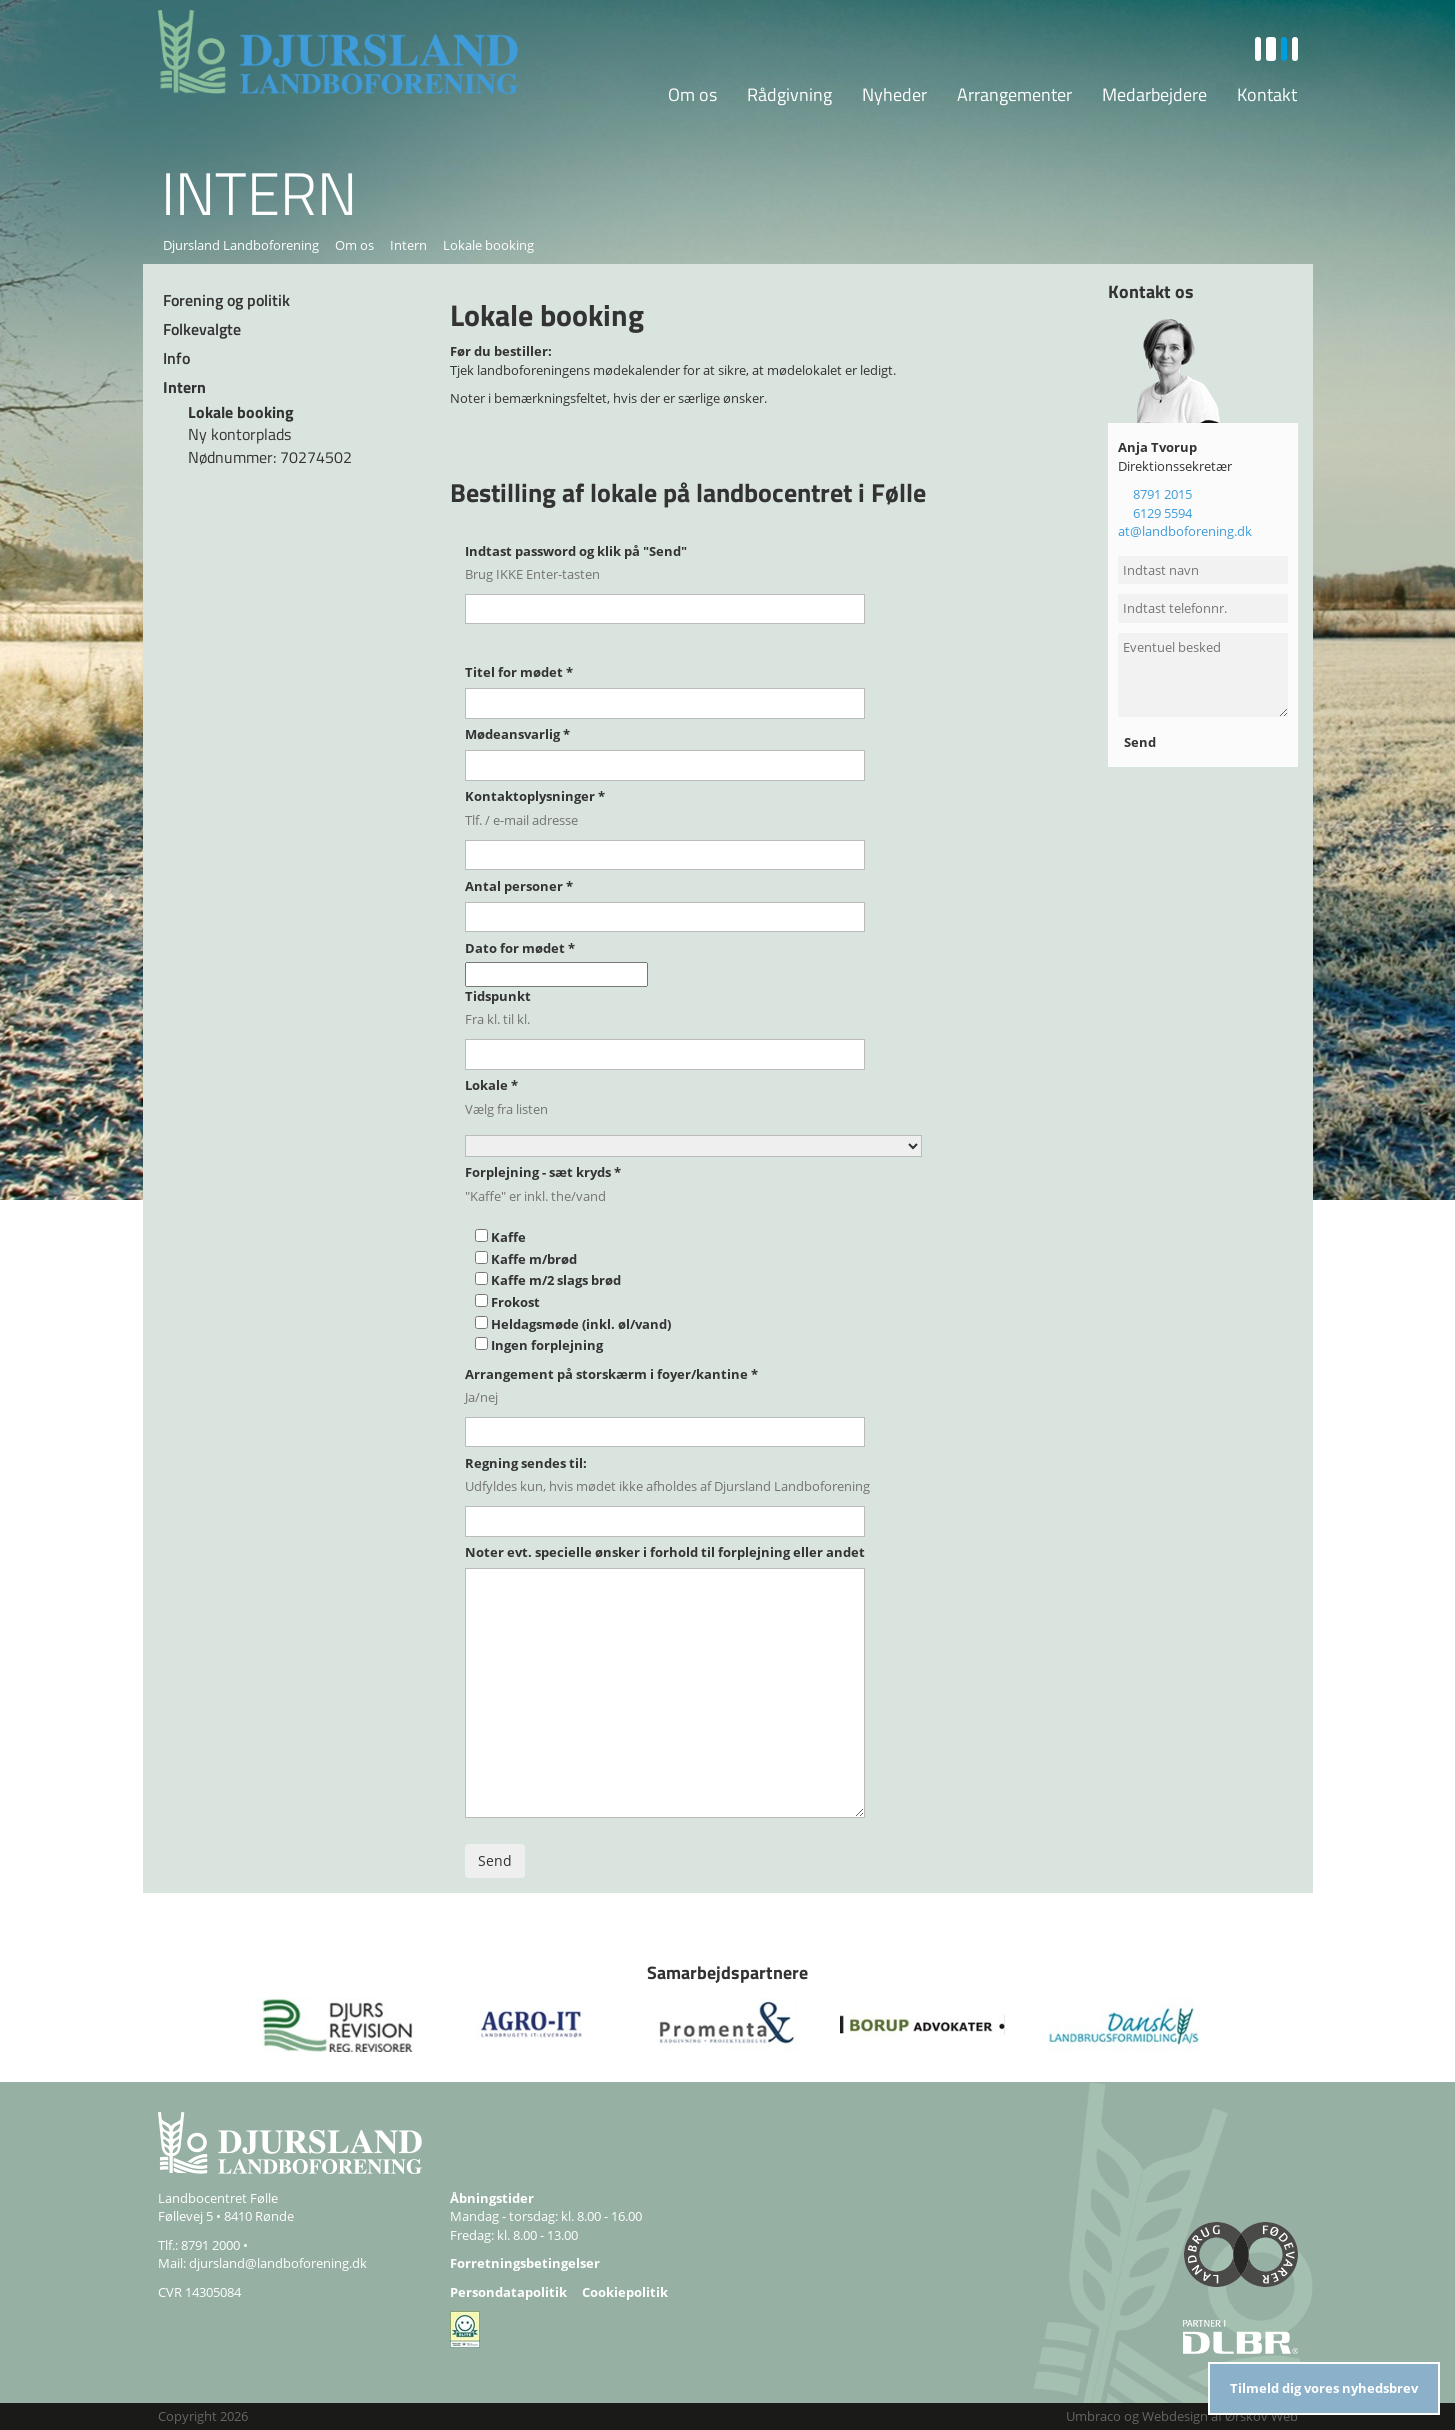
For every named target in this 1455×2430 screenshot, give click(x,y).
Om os (692, 94)
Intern (408, 245)
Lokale (491, 1085)
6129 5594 (1162, 513)
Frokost (515, 1302)
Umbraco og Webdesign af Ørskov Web (1182, 2416)
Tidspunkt (498, 996)
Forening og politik (226, 300)
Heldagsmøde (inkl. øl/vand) (581, 1324)
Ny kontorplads (239, 434)
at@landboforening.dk (1185, 531)
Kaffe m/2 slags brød (556, 1280)
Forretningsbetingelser (525, 2263)
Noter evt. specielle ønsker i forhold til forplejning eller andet (665, 1552)
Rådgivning (789, 94)
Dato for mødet (520, 948)
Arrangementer (1014, 94)
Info (176, 358)
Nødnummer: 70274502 (270, 457)
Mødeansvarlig (517, 734)
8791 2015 (1162, 494)
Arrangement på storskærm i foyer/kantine (611, 1374)
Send (1141, 742)
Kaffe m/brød (534, 1259)
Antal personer (519, 886)
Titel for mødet (519, 672)
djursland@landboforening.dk (278, 2263)
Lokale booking (241, 412)
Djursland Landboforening (241, 245)
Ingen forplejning (547, 1345)
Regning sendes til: (526, 1463)
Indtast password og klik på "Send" (576, 551)
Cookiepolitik (625, 2292)
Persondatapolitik (508, 2292)
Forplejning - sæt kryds (543, 1172)
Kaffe (508, 1237)
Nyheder (894, 94)
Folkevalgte (202, 329)
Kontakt (1267, 94)
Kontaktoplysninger (535, 796)
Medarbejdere (1154, 94)
